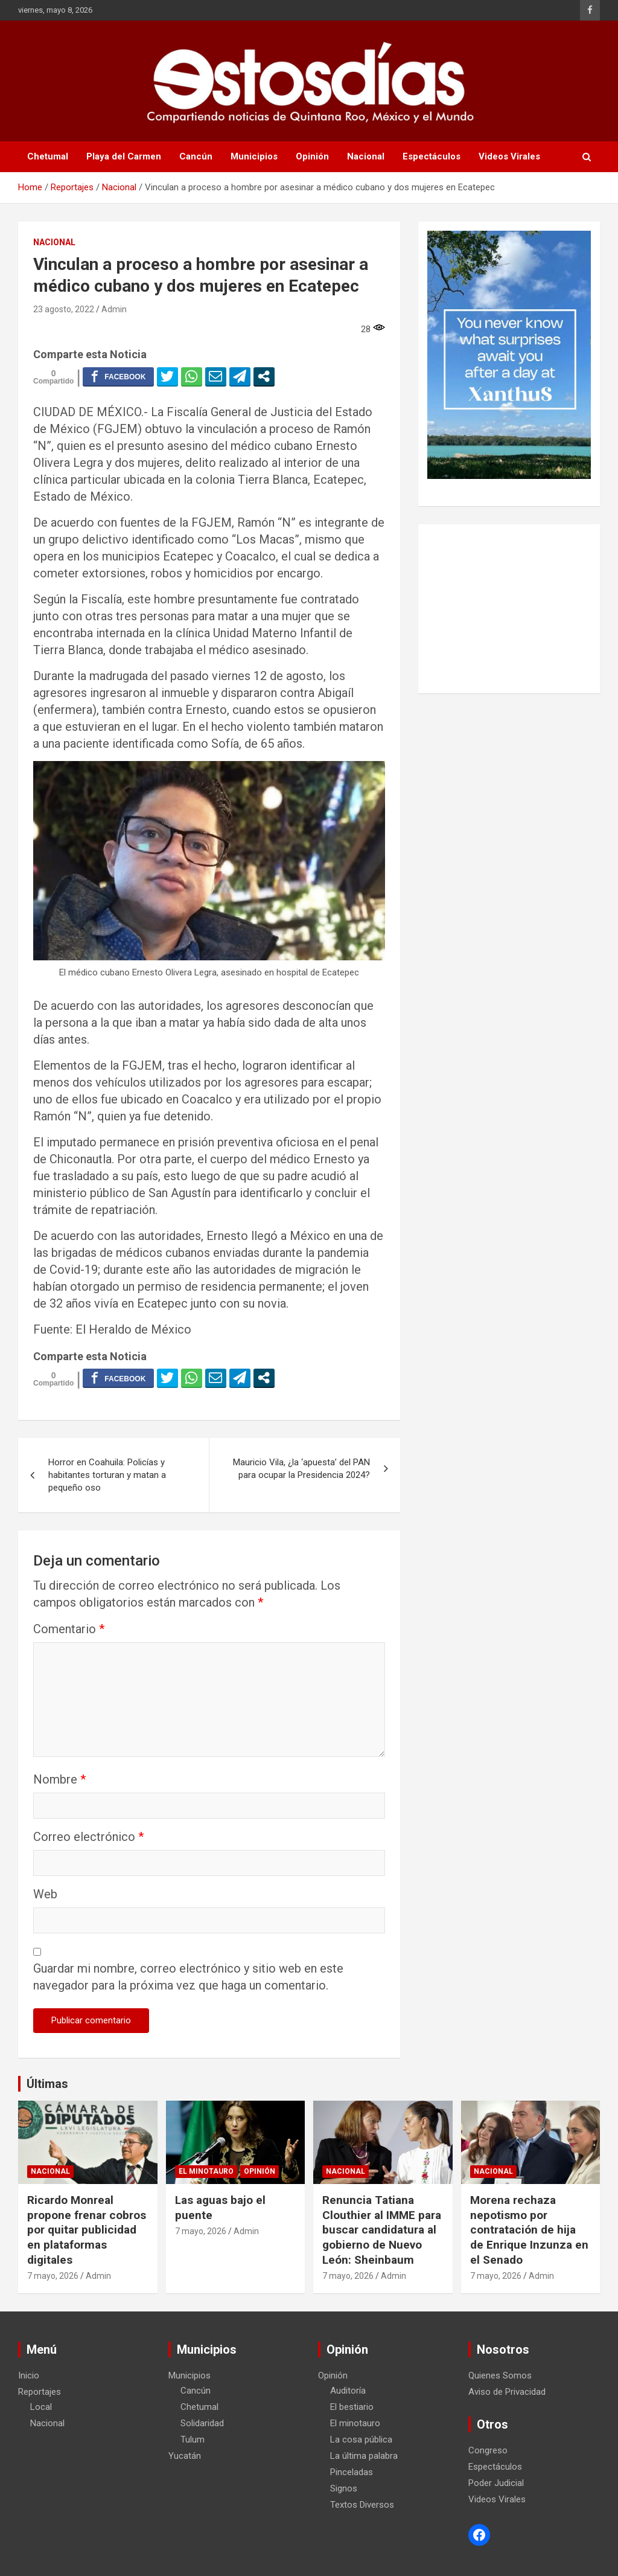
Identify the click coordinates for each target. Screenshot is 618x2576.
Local (41, 2406)
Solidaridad (202, 2423)
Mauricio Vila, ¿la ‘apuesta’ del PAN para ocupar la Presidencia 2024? (301, 1468)
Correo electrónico (88, 1836)
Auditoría (348, 2390)
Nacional (365, 156)
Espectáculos (431, 156)
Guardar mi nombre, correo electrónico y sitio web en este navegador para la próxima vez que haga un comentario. (188, 1977)
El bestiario (352, 2406)
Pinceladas (351, 2472)
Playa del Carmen (123, 156)
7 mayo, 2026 (52, 2276)
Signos (343, 2488)
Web (45, 1894)
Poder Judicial (496, 2483)
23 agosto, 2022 (63, 309)
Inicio (28, 2375)
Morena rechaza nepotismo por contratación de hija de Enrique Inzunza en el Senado (529, 2230)
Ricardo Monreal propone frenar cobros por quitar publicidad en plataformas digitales (86, 2230)
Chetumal (47, 156)
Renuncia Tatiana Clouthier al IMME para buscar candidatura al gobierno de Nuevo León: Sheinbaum (381, 2230)
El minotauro (206, 2171)
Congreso (488, 2450)
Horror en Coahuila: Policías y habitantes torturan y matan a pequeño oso (107, 1475)
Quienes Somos (500, 2375)
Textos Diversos (362, 2504)
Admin (114, 309)
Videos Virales (509, 156)
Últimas (47, 2084)
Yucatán (184, 2455)
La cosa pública (361, 2439)
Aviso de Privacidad (507, 2391)
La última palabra (364, 2455)
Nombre (59, 1779)
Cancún (195, 156)
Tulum (192, 2439)
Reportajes (39, 2391)
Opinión (312, 156)
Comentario (68, 1629)
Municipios (254, 156)
